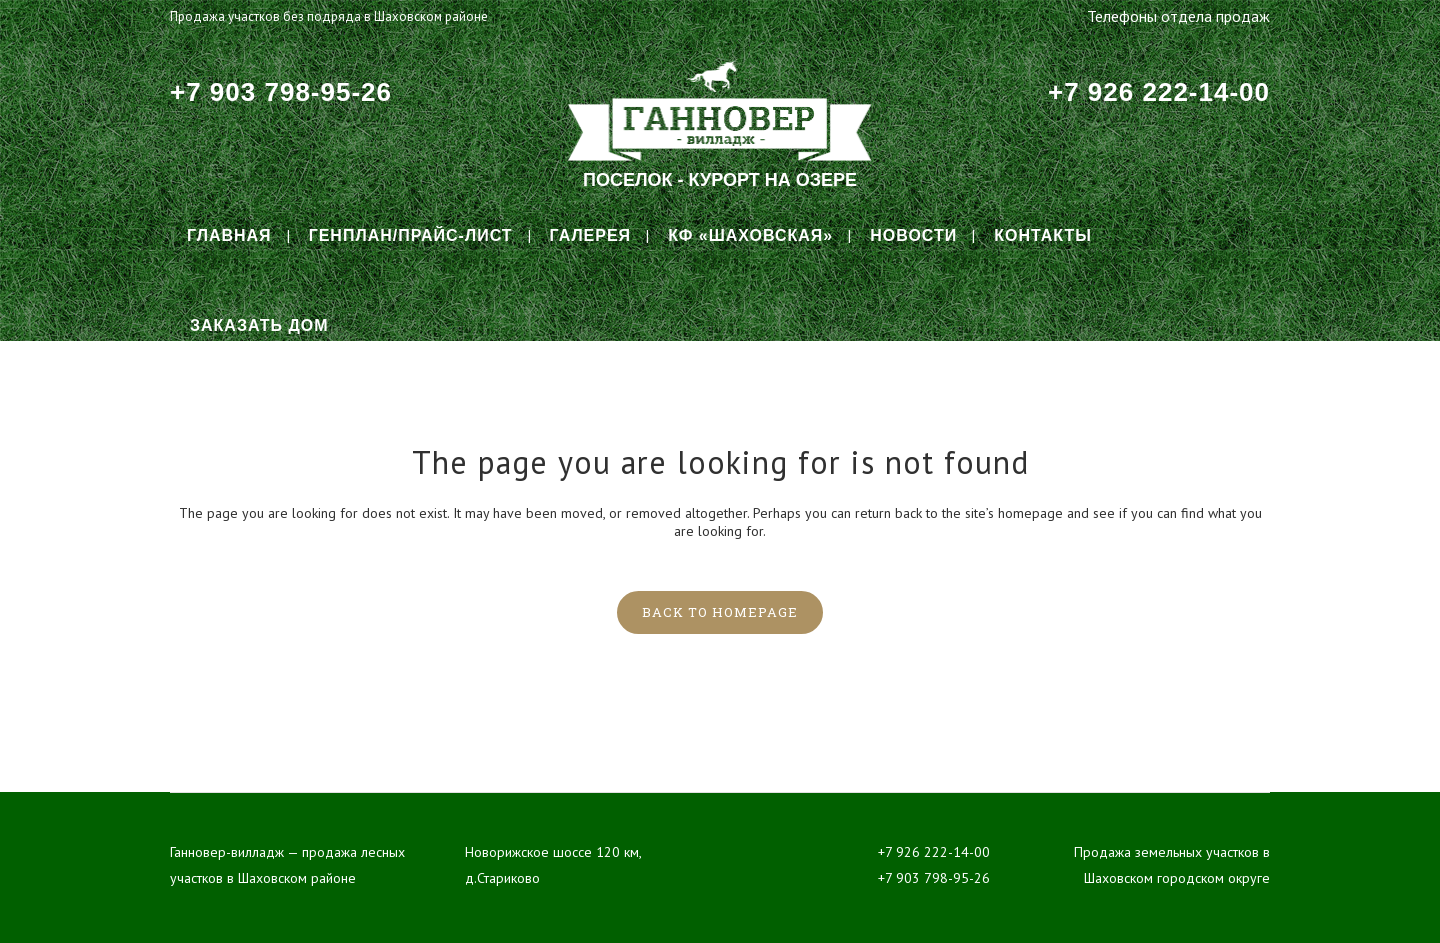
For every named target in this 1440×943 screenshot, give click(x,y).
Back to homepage (720, 612)
